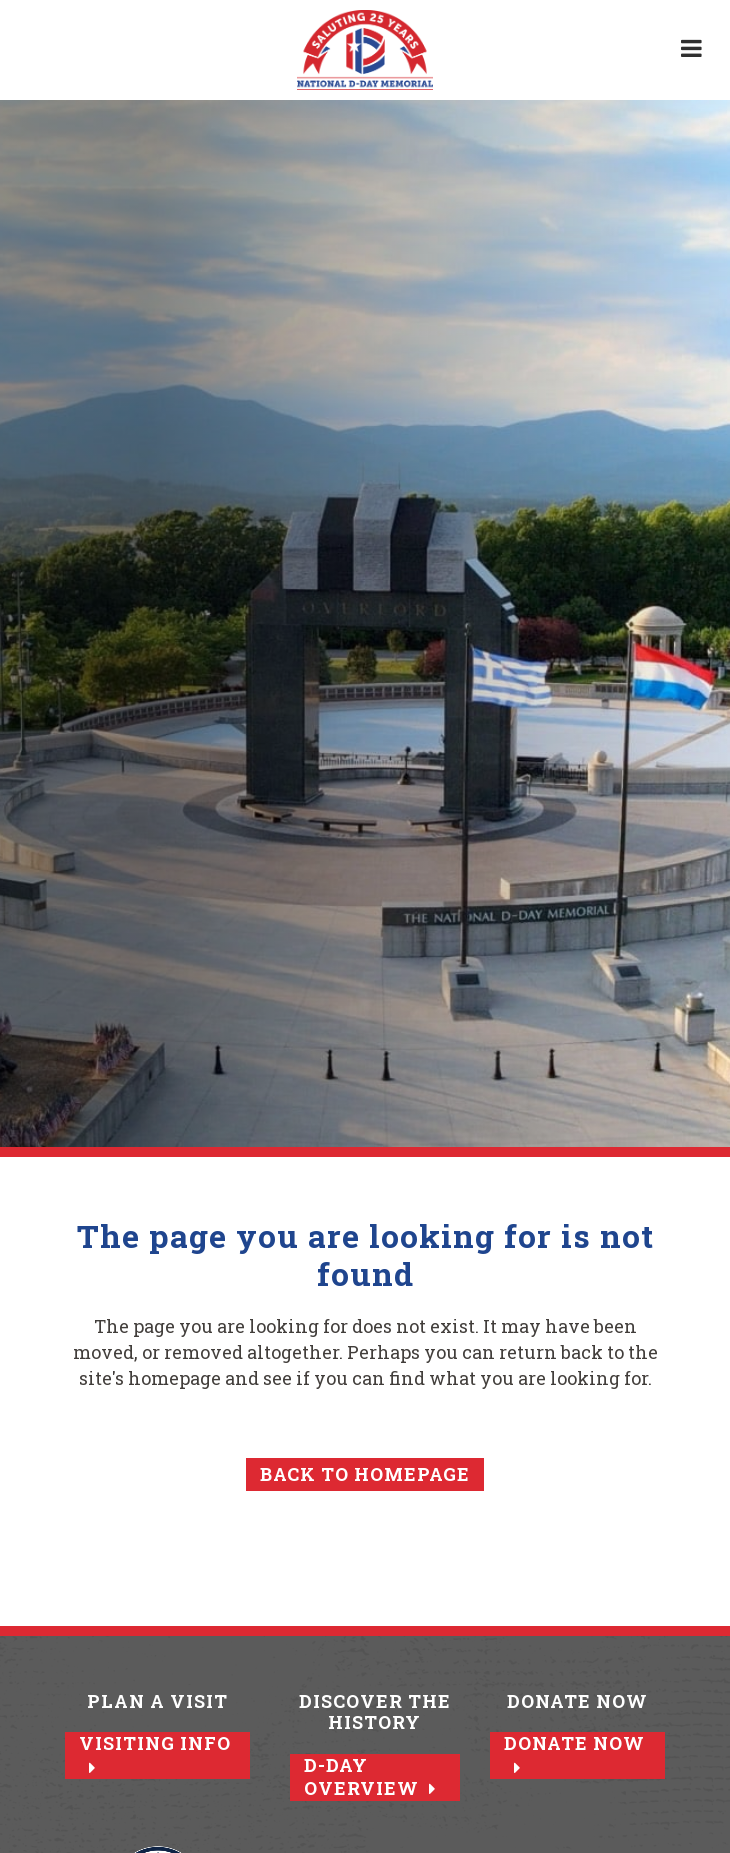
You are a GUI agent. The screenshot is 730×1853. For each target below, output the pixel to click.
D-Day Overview (370, 1777)
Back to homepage (365, 1474)
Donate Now (574, 1754)
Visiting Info (155, 1754)
